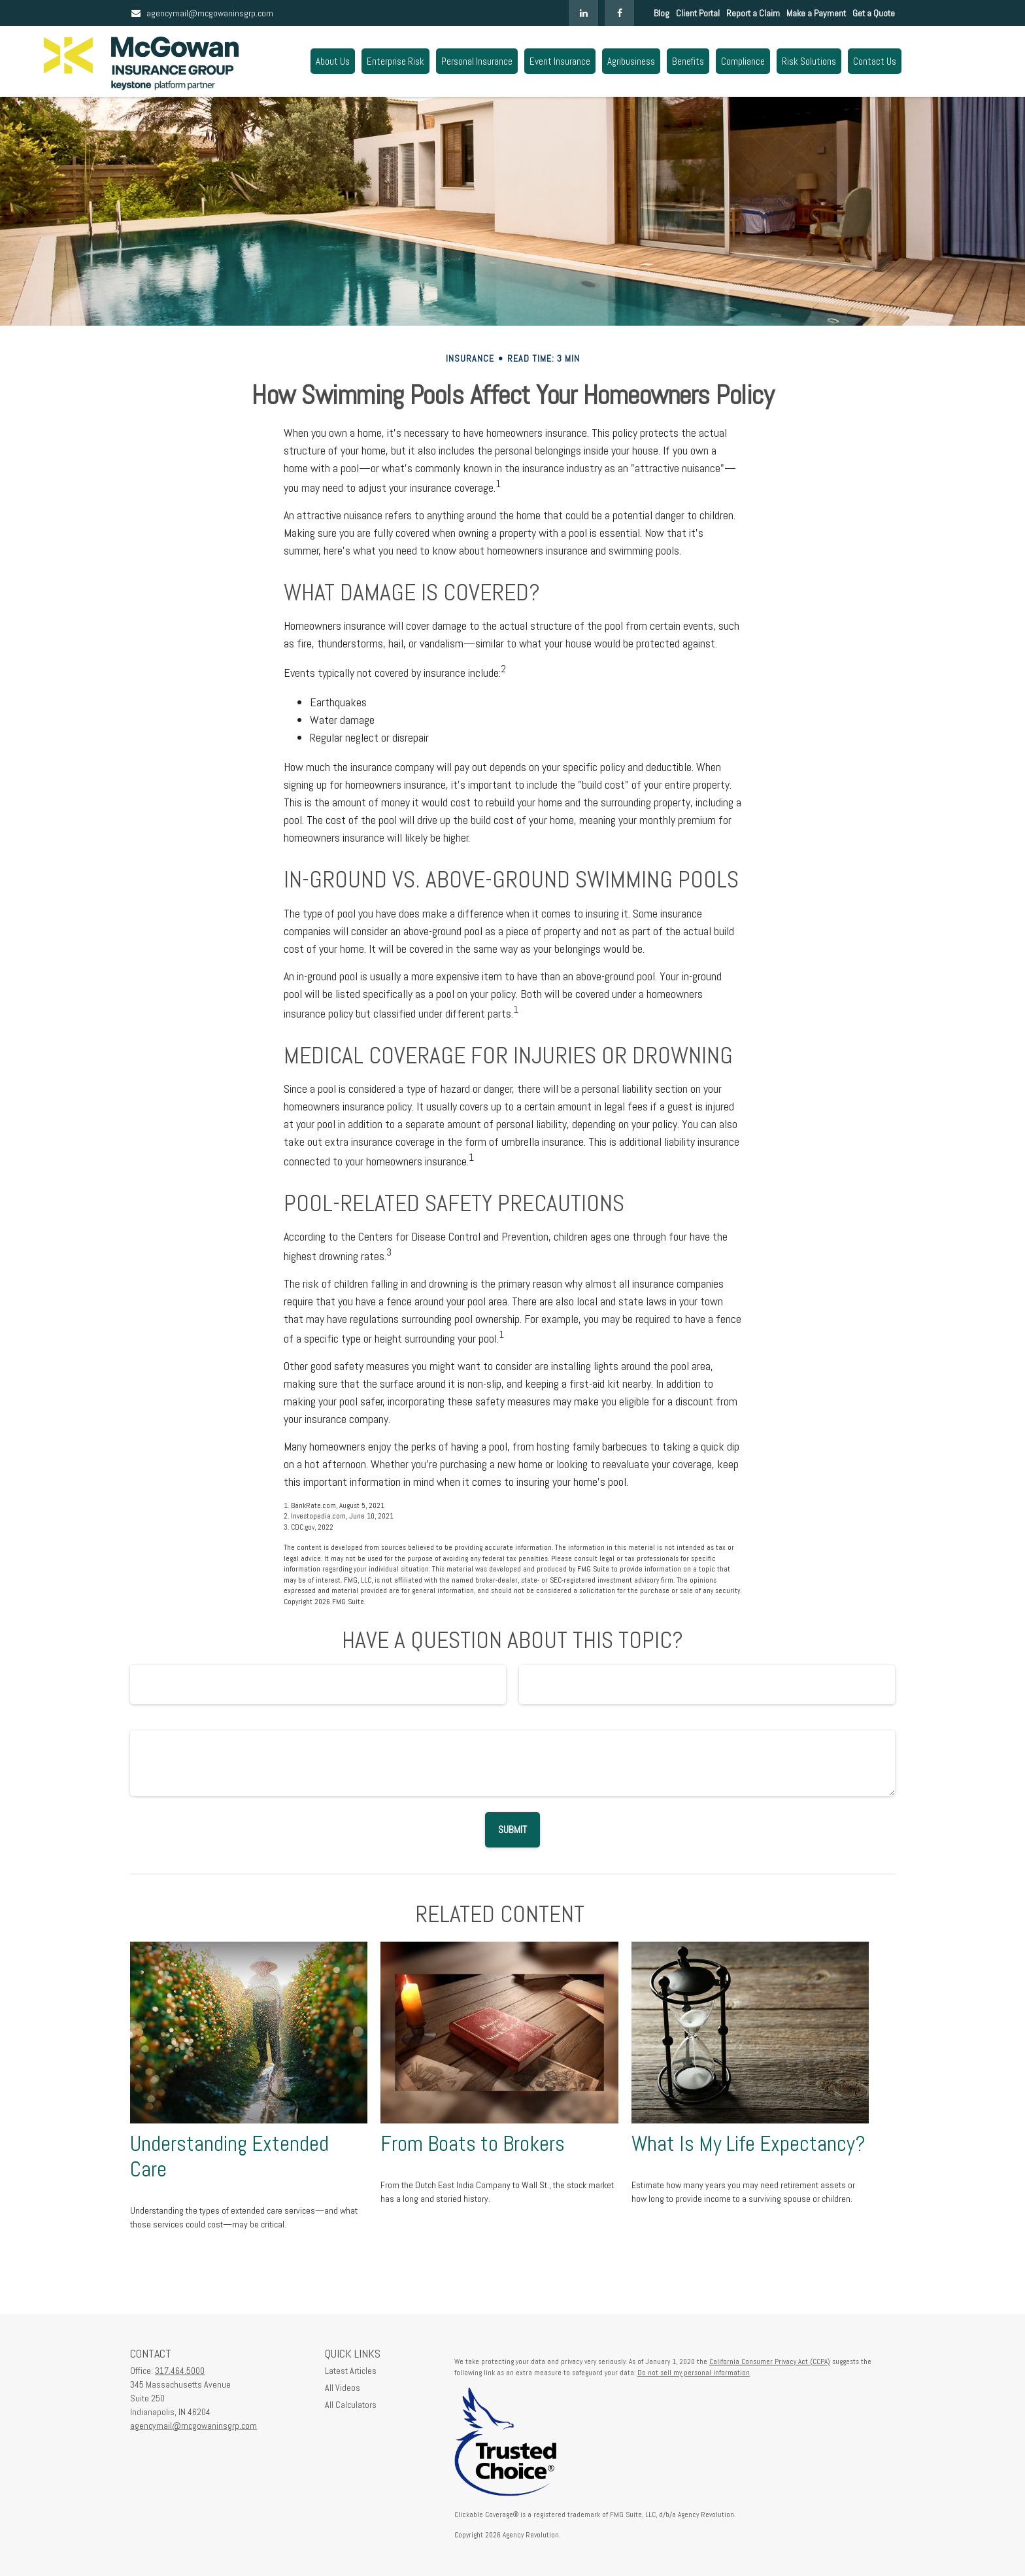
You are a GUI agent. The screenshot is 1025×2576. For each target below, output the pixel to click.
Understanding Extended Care (229, 2156)
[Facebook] (619, 13)
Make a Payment (816, 13)
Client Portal (698, 13)
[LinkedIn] (583, 13)
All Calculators (351, 2405)
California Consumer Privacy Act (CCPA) (769, 2361)
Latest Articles (351, 2371)
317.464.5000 (180, 2371)
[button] (333, 61)
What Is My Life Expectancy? (748, 2143)
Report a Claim (753, 13)
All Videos (342, 2388)
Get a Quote (873, 13)
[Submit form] (512, 1829)
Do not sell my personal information (693, 2372)
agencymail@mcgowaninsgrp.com (201, 13)
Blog (661, 13)
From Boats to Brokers (472, 2143)
